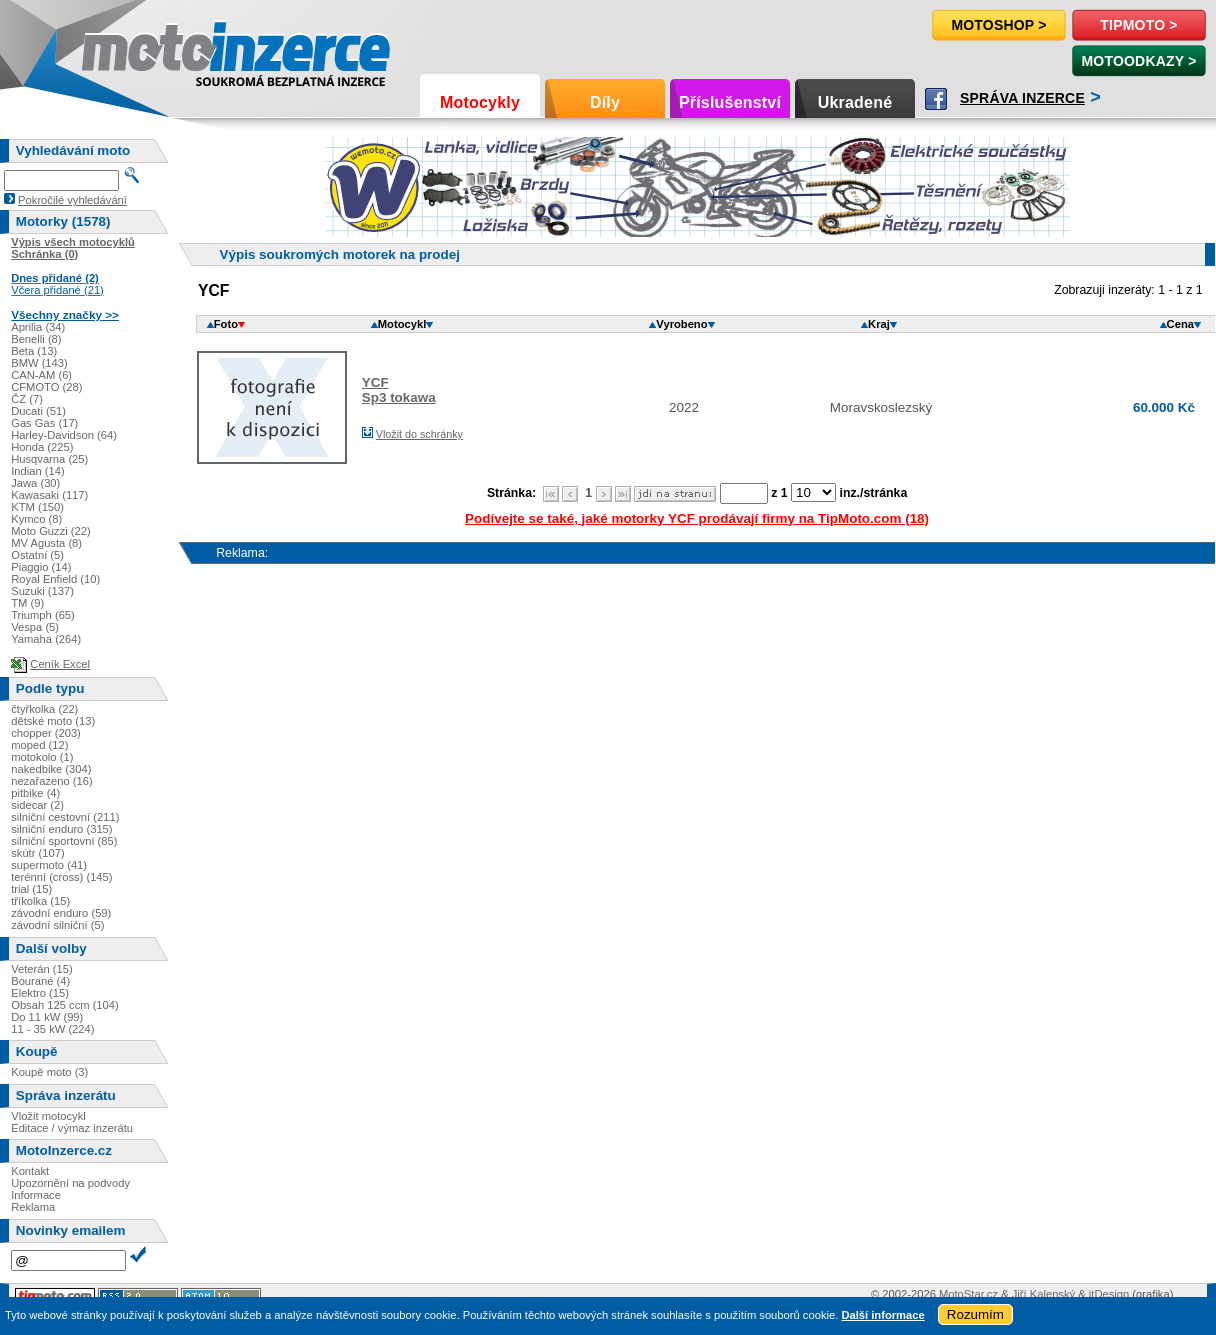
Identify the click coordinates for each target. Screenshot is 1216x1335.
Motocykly (480, 102)
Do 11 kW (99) (47, 1017)
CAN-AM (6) (41, 375)
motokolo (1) (42, 757)
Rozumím (975, 1314)
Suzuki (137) (42, 591)
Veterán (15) (42, 969)
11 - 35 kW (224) (52, 1029)
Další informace (882, 1315)
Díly (605, 102)
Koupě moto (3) (49, 1072)
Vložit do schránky (419, 434)
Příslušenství (730, 102)
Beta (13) (34, 351)
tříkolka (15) (40, 901)
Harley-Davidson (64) (64, 435)
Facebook (936, 99)
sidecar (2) (37, 805)
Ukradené (855, 102)
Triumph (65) (43, 615)
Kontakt (30, 1171)
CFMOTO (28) (46, 387)
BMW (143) (39, 363)
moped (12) (39, 745)
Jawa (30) (35, 483)
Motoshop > (998, 25)
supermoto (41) (49, 865)
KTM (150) (37, 507)
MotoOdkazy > (1138, 61)
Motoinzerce (124, 49)
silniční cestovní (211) (65, 817)
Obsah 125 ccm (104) (65, 1005)
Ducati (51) (38, 411)
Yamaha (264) (46, 639)
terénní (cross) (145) (61, 877)
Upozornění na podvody (70, 1183)
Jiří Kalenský (1043, 1294)
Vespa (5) (35, 627)
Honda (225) (42, 447)
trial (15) (31, 889)
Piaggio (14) (41, 567)
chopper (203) (46, 733)
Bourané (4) (40, 981)
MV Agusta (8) (46, 543)
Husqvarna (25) (49, 459)
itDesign (1109, 1294)
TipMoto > (1138, 25)
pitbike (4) (35, 793)
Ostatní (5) (37, 555)
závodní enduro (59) (61, 913)
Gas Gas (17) (44, 423)
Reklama (33, 1207)
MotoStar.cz (968, 1294)
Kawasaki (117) (49, 495)
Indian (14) (38, 471)
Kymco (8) (36, 519)
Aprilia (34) (38, 327)
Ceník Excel (60, 664)
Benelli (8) (36, 339)
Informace (36, 1195)
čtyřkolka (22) (44, 709)
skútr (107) (37, 853)
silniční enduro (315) (61, 829)
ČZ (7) (27, 399)
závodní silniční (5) (57, 925)
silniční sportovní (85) (64, 841)
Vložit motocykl (48, 1116)
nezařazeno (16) (51, 781)
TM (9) (27, 603)
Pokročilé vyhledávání (72, 200)
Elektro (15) (40, 993)
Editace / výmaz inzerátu (72, 1128)
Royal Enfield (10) (55, 579)
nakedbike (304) (51, 769)
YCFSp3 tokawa (399, 390)
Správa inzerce (1022, 98)
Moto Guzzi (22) (51, 531)
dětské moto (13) (53, 721)
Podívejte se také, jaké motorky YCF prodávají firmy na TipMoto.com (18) (697, 518)
